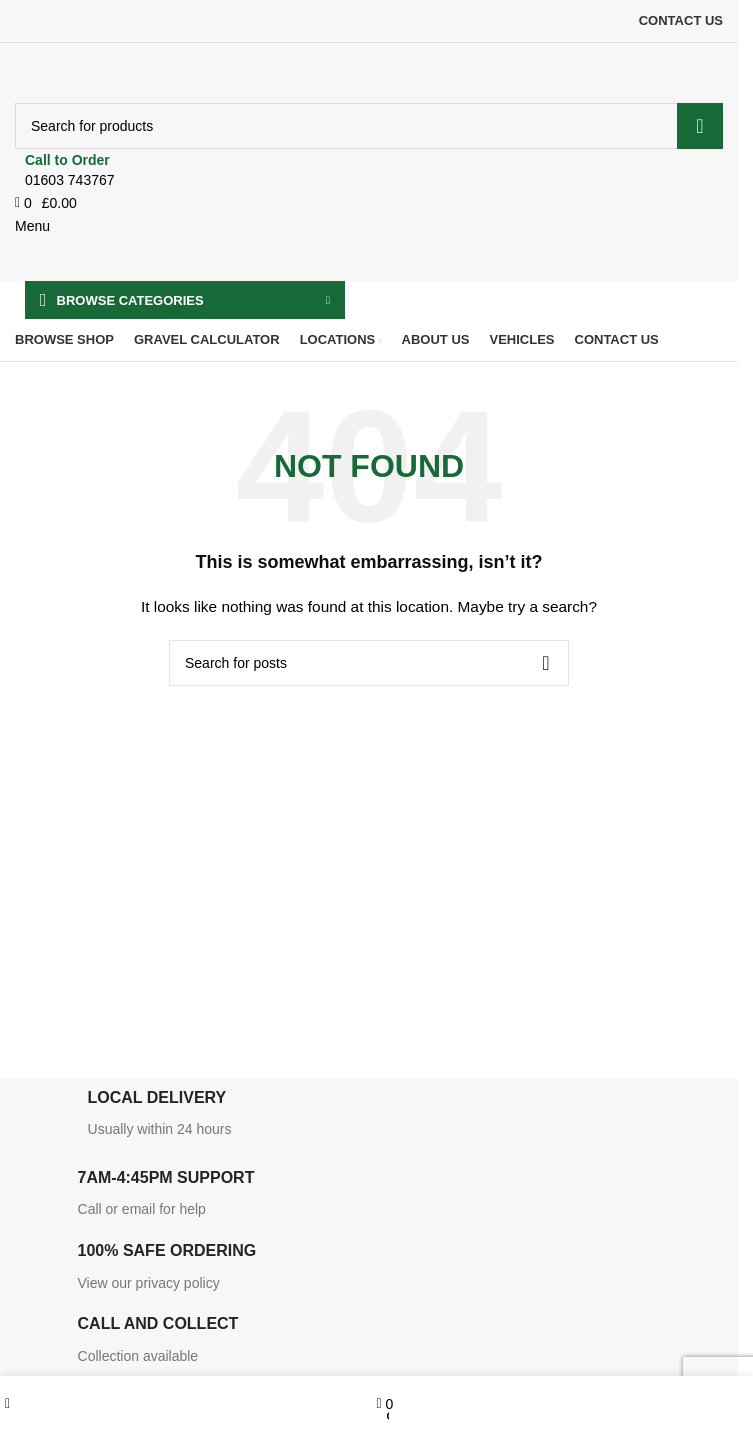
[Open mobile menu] (32, 226)
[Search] (369, 126)
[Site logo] (137, 72)
